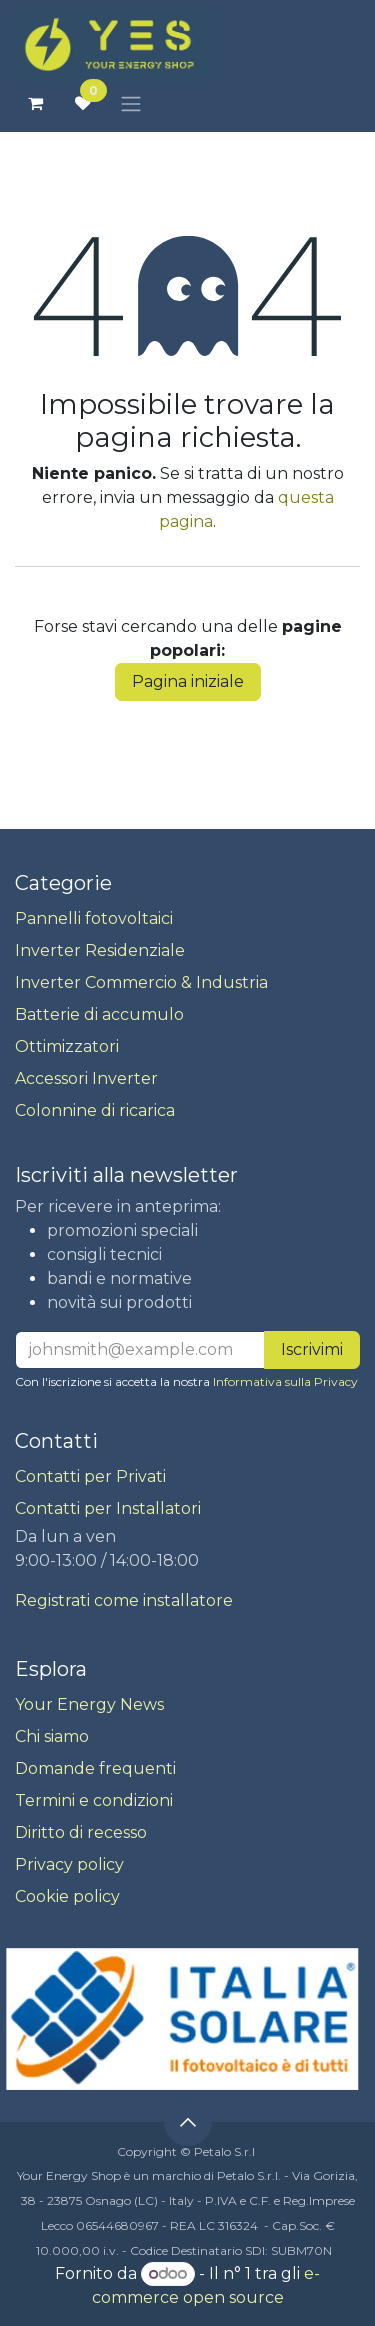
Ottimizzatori (67, 1046)
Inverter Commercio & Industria (141, 982)
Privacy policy (69, 1864)
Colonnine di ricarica (95, 1110)
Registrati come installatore (124, 1600)
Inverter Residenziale (100, 950)
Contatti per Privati (90, 1476)
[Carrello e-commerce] (35, 103)
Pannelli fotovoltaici (94, 918)
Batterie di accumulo (99, 1014)
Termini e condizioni (94, 1800)
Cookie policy (67, 1896)
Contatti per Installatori (108, 1508)
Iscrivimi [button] (312, 1349)
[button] (188, 2122)
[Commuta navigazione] (131, 103)
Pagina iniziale (188, 681)
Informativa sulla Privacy (285, 1381)
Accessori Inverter (86, 1078)
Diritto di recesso (81, 1832)
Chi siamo (52, 1736)
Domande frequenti (95, 1768)
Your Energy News (89, 1704)
